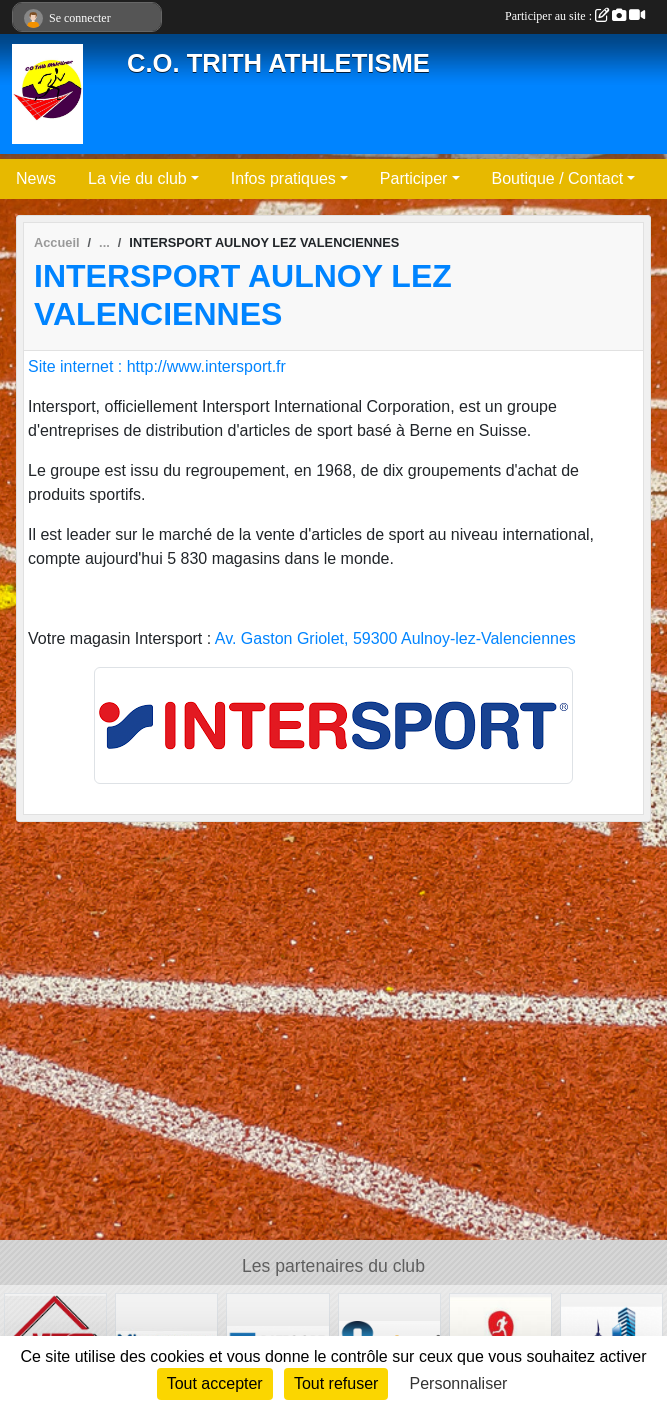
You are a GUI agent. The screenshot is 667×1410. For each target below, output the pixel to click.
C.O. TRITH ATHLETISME (278, 63)
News (36, 178)
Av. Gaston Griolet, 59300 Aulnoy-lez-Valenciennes (395, 638)
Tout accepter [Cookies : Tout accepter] (215, 1383)
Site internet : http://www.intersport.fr (157, 366)
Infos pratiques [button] (283, 178)
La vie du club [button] (137, 178)
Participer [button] (414, 178)
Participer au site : (575, 16)
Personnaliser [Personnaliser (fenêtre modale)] (459, 1383)
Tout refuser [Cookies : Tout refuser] (336, 1383)
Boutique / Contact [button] (558, 178)
